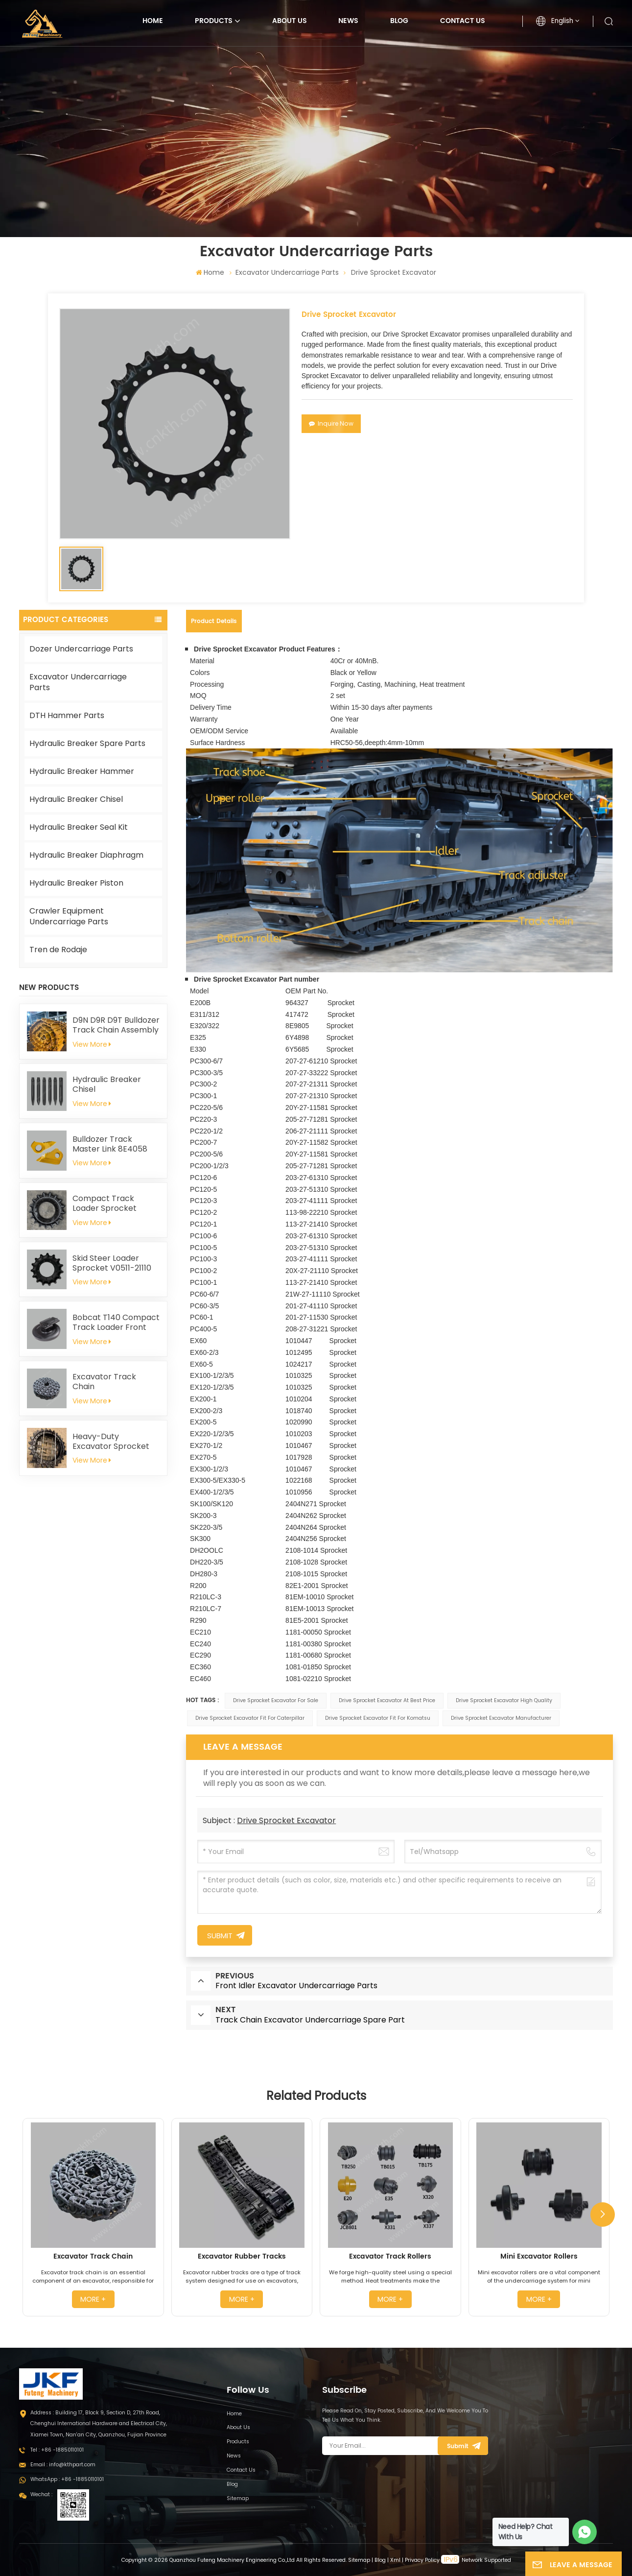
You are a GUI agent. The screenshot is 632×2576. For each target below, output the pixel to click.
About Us (289, 21)
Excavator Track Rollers (390, 2256)
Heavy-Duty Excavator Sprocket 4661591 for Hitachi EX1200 (110, 1441)
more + (93, 2299)
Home (152, 21)
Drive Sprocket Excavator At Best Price (387, 1700)
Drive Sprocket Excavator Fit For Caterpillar (249, 1718)
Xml (395, 2560)
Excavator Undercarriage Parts (287, 272)
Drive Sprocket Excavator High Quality (504, 1700)
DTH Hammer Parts (66, 715)
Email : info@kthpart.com (62, 2464)
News (348, 21)
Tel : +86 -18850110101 (57, 2450)
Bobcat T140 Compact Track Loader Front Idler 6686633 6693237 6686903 (116, 1322)
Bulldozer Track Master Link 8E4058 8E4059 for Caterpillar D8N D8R (115, 1144)
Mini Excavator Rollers (539, 2256)
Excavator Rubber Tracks (242, 2256)
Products (214, 21)
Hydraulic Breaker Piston (76, 883)
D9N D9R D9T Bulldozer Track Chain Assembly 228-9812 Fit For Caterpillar (116, 1025)
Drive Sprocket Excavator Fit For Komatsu (377, 1718)
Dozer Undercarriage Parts (81, 648)
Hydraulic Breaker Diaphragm (86, 855)
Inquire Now (331, 423)
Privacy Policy (422, 2560)
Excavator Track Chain (104, 1382)
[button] (602, 2214)
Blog (399, 21)
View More (91, 1044)
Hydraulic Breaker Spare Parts (87, 743)
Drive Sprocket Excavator (286, 1820)
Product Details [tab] (214, 621)
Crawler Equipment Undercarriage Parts (68, 916)
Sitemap (238, 2498)
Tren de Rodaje (58, 949)
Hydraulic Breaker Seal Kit (78, 827)
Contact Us (462, 21)
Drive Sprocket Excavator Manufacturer (501, 1718)
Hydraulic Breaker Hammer (81, 771)
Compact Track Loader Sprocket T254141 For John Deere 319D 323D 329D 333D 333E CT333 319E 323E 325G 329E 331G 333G (115, 1203)
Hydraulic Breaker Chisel (76, 799)
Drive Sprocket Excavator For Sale (275, 1700)
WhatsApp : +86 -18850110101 (67, 2479)
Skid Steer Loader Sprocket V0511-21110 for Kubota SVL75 (111, 1263)
